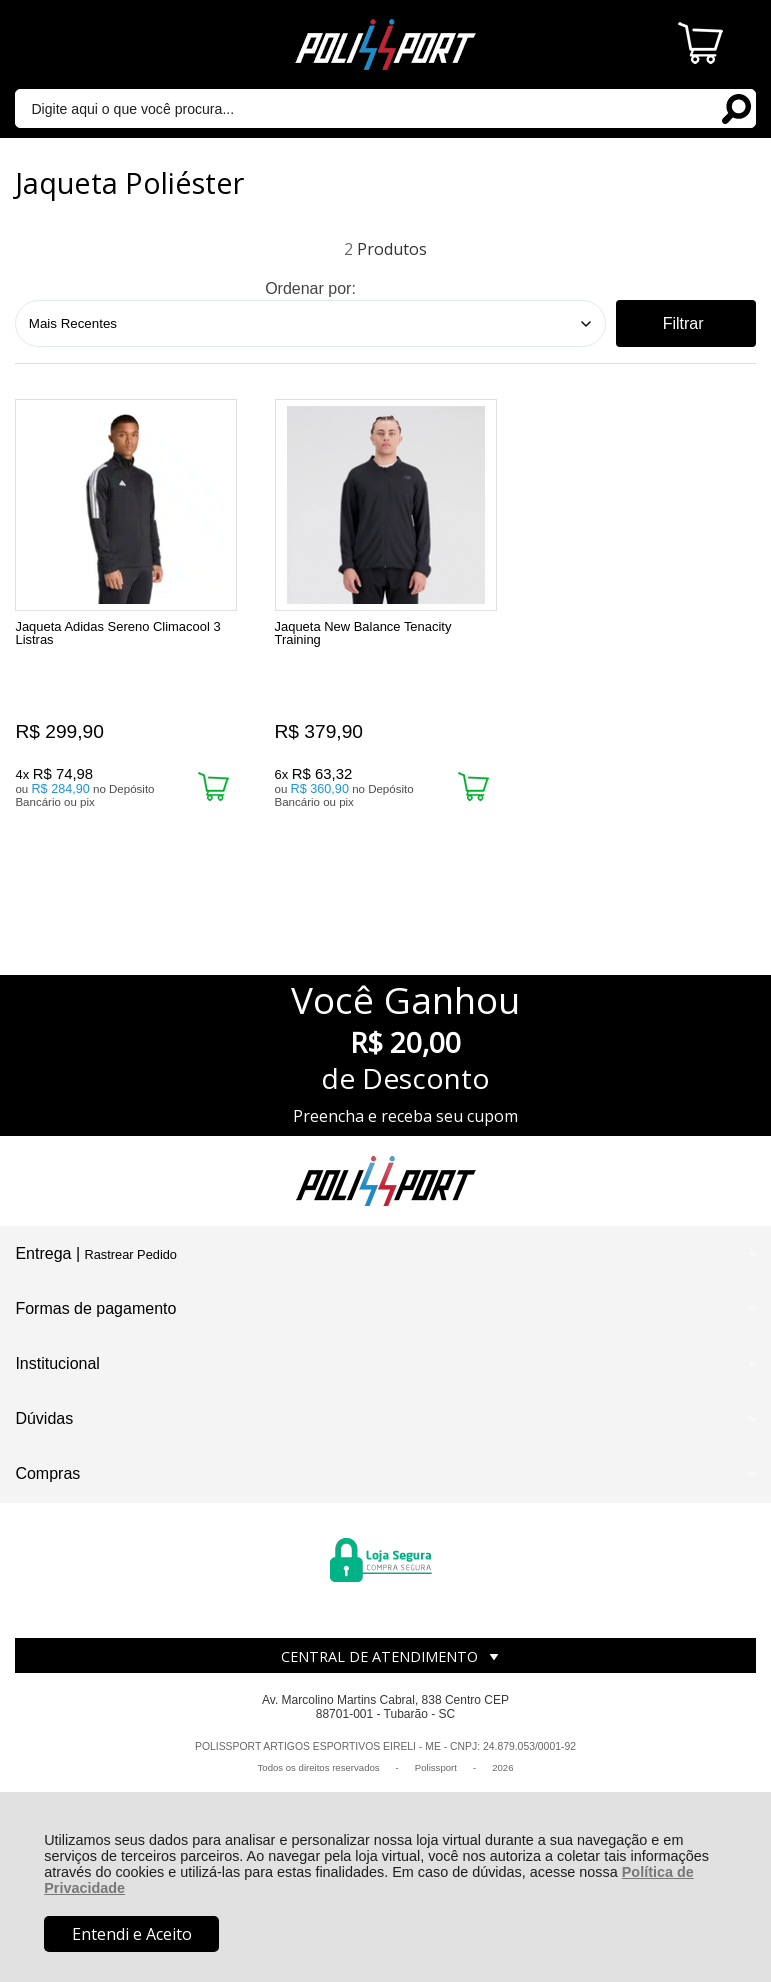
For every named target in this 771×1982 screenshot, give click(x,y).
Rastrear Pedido (131, 1254)
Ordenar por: (310, 288)
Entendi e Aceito (132, 1934)
